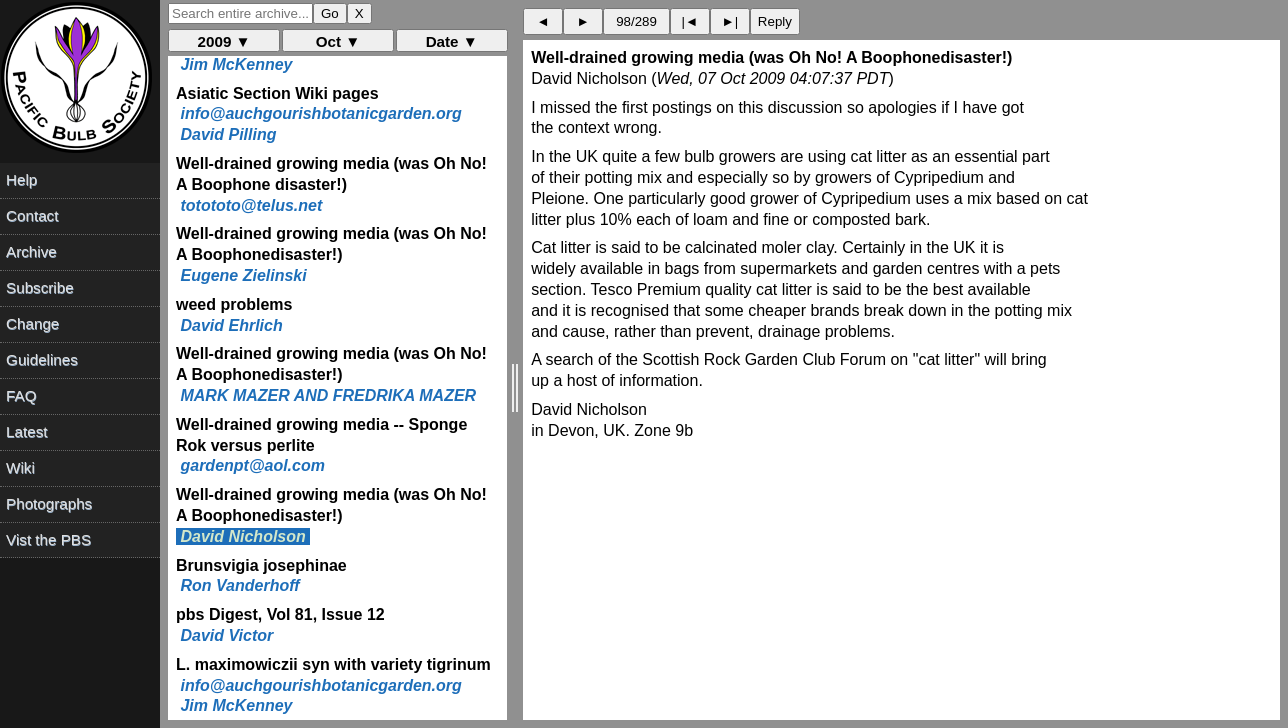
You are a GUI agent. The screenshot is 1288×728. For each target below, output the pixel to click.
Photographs (49, 503)
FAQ (21, 395)
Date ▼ (452, 41)
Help (21, 179)
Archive (31, 251)
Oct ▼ (338, 41)
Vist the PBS (48, 539)
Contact (32, 215)
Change (32, 323)
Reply (775, 21)
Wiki (20, 467)
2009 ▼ (224, 41)
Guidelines (42, 359)
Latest (26, 431)
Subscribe (40, 287)
